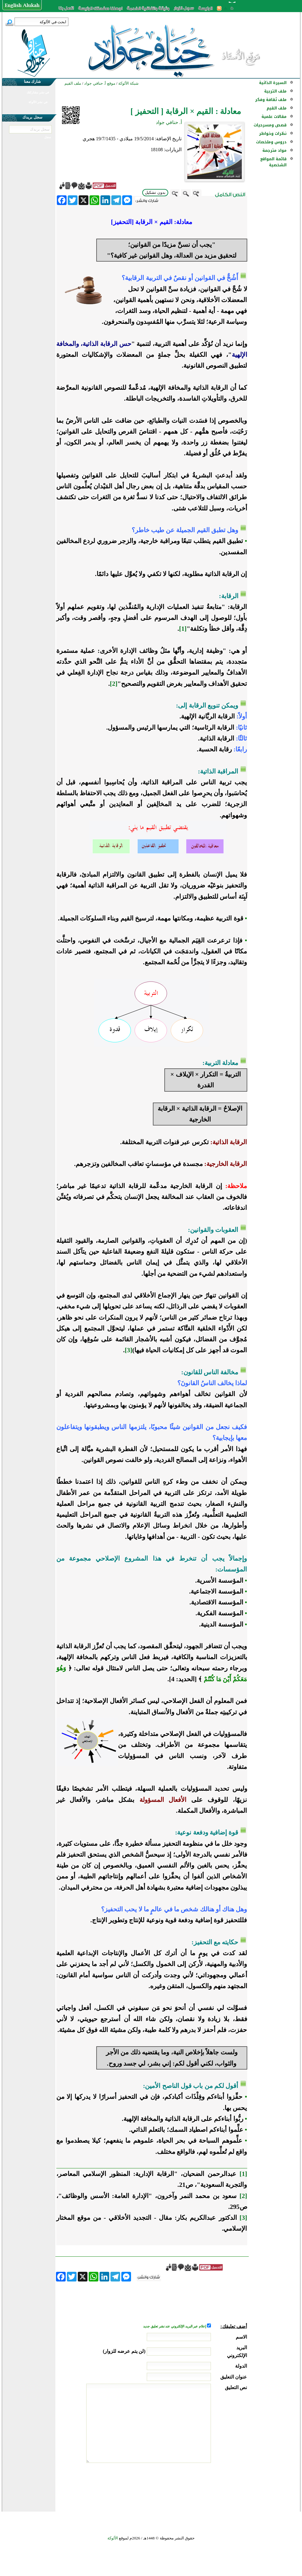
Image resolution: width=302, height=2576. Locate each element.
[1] (183, 628)
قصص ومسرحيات (270, 125)
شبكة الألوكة (128, 83)
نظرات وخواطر (273, 133)
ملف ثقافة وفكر (271, 99)
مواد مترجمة (274, 150)
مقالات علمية (274, 116)
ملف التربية (275, 91)
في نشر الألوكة (38, 102)
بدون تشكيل (155, 192)
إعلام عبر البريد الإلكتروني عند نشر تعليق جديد (175, 2326)
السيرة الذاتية (273, 82)
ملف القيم (277, 108)
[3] (128, 1350)
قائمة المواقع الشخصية (273, 162)
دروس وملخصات (271, 142)
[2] (113, 683)
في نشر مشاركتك (38, 92)
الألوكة (112, 2538)
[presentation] (201, 2485)
